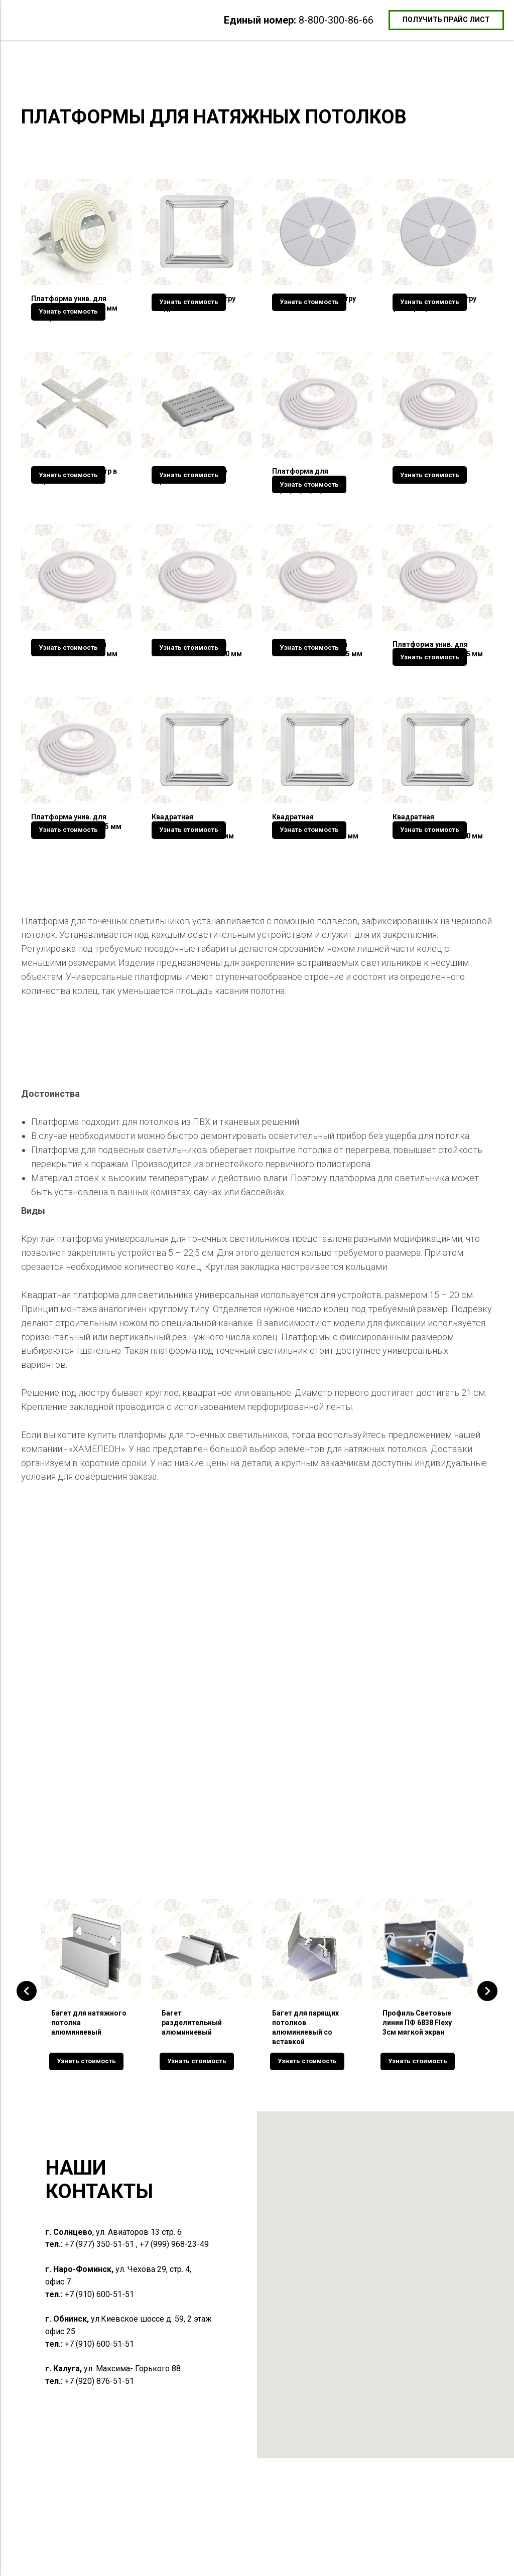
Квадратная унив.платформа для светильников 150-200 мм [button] (438, 912)
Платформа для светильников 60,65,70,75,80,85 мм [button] (307, 509)
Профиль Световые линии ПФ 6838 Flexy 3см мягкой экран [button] (417, 2137)
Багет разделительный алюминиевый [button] (192, 2137)
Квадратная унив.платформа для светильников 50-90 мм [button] (193, 912)
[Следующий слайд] (487, 2106)
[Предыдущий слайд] (26, 2106)
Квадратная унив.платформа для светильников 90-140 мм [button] (315, 912)
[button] (446, 20)
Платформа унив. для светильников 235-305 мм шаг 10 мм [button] (76, 912)
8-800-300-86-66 (336, 20)
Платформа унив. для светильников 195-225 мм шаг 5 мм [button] (438, 711)
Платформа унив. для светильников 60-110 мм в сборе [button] (74, 308)
